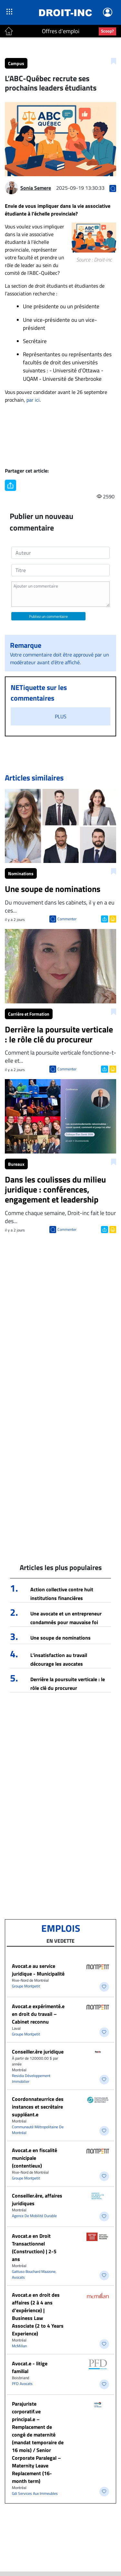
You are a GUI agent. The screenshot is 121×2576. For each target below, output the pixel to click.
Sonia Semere (35, 188)
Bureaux (16, 1164)
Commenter (66, 919)
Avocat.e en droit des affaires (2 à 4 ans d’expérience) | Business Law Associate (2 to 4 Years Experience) (38, 2314)
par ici (33, 400)
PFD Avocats (22, 2383)
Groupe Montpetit (26, 1986)
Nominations (21, 873)
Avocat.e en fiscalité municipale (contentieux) (34, 2157)
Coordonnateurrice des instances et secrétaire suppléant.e (38, 2106)
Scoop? (107, 31)
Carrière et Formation (28, 1013)
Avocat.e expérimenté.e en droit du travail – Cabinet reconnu (38, 2013)
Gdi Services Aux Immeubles (35, 2493)
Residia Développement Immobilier (31, 2078)
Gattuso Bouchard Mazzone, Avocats (34, 2274)
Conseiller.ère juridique (38, 2051)
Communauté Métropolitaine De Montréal (38, 2130)
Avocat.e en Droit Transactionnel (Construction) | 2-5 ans (34, 2247)
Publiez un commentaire (48, 616)
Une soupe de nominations (60, 1638)
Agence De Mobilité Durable (34, 2216)
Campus (16, 63)
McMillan (19, 2346)
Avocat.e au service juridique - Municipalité (38, 1969)
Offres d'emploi (60, 31)
